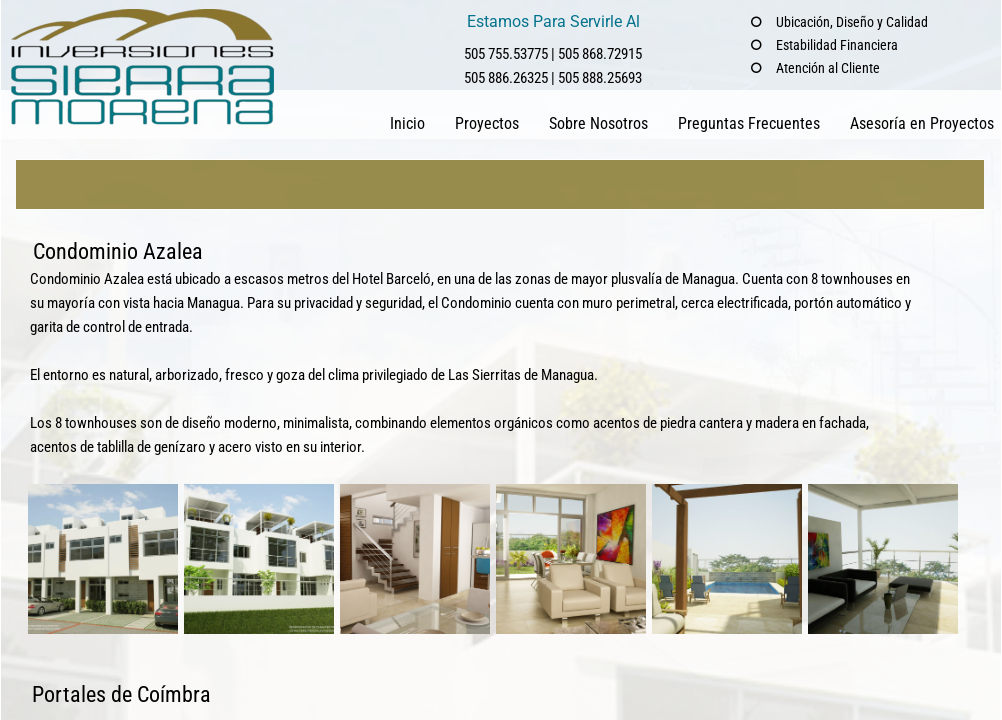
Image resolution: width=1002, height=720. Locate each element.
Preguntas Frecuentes (749, 123)
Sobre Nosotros (598, 123)
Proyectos (487, 123)
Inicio (407, 123)
